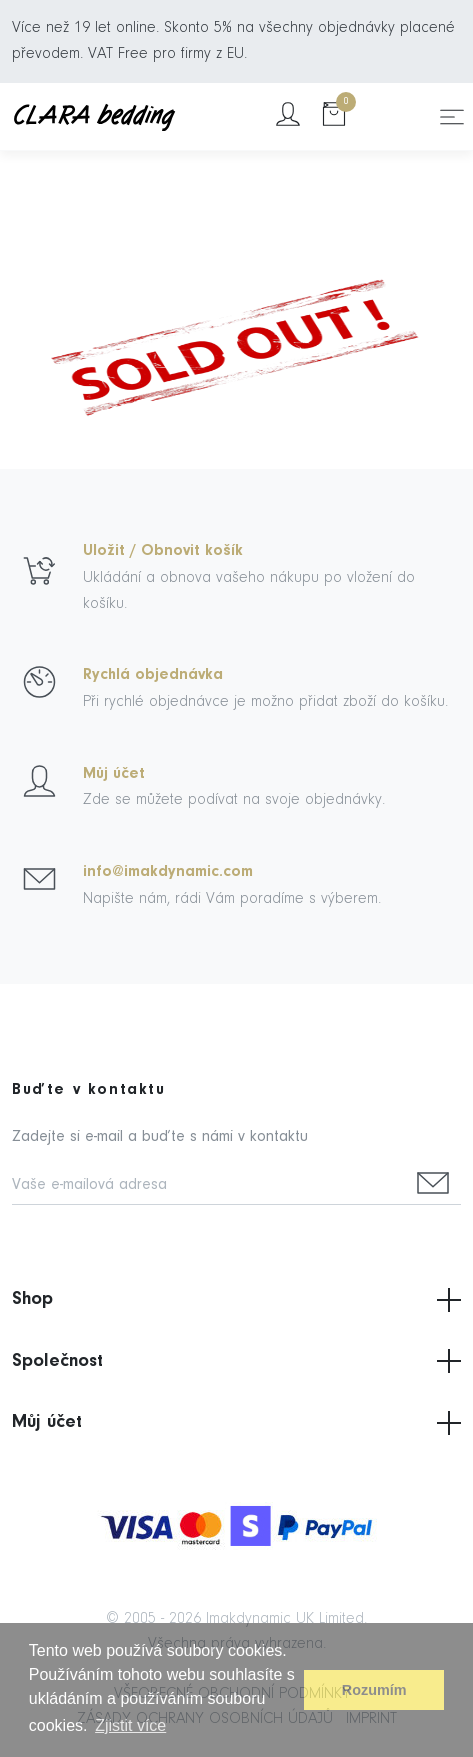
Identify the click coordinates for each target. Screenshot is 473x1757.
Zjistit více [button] (130, 1725)
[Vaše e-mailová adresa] (209, 1186)
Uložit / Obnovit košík (163, 551)
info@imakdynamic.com (168, 872)
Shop (236, 1300)
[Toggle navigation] (452, 117)
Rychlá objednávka (153, 675)
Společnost (236, 1361)
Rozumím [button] (374, 1690)
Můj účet (114, 774)
